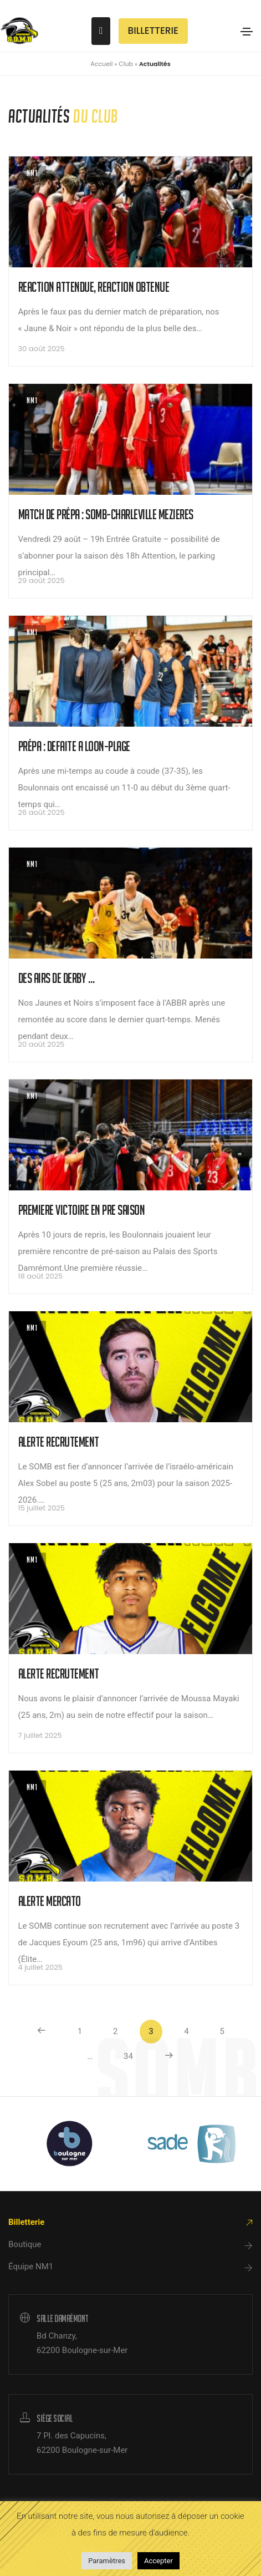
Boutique (24, 2244)
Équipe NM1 (30, 2266)
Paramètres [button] (106, 2561)
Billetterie (26, 2222)
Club (126, 63)
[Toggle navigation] (246, 32)
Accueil (101, 63)
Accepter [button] (158, 2561)
